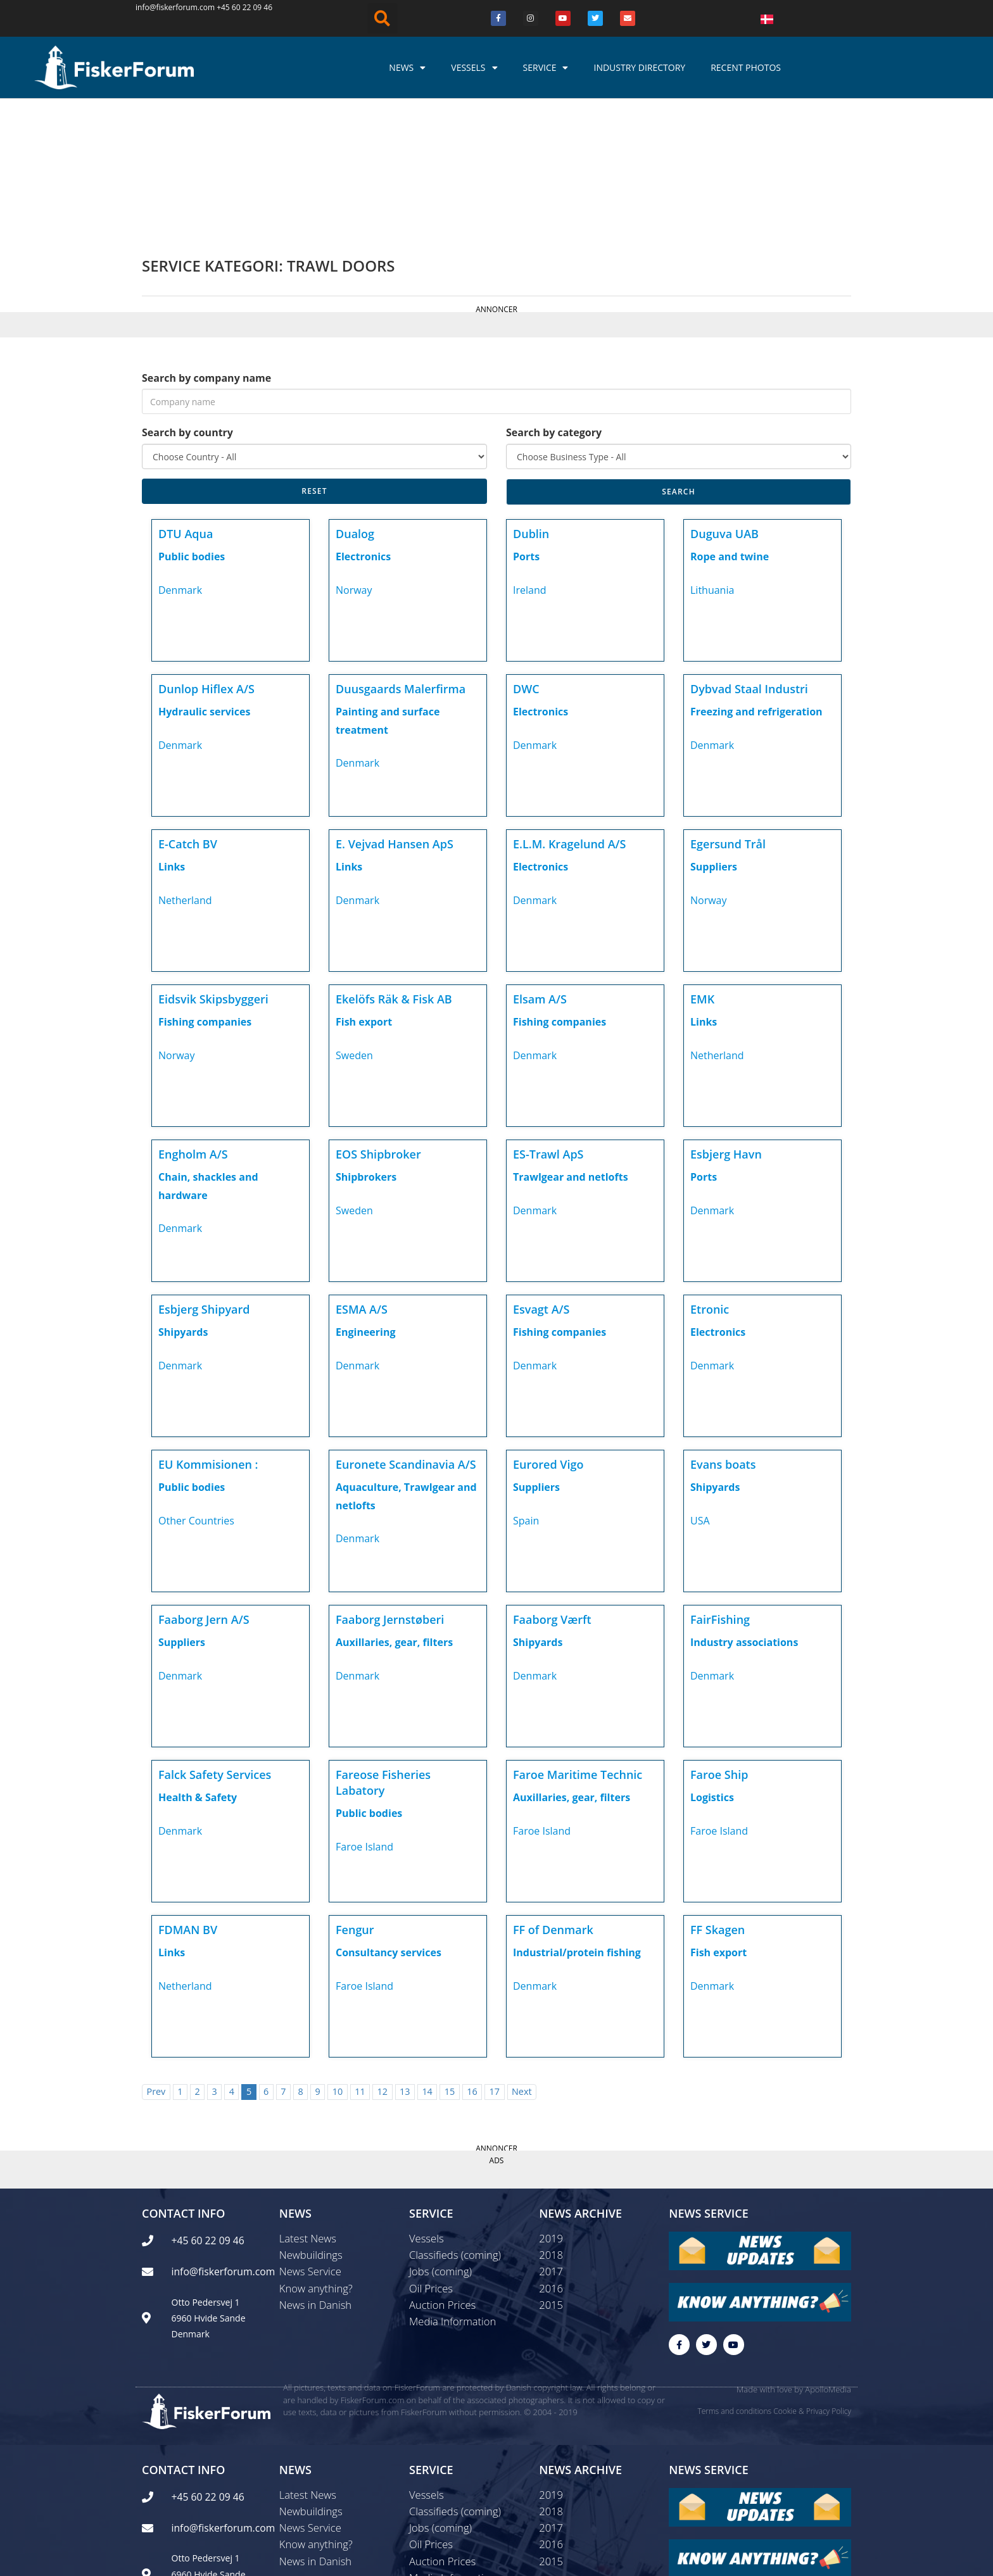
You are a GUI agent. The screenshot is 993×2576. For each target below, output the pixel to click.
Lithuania (712, 456)
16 (472, 1958)
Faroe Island (364, 1713)
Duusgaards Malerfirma (400, 555)
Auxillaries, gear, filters (394, 1509)
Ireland (530, 456)
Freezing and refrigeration (756, 578)
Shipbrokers (366, 1043)
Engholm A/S (193, 1020)
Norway (354, 456)
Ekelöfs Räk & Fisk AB (394, 865)
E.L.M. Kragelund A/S (569, 710)
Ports (526, 423)
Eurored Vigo (548, 1330)
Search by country (187, 299)
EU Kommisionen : (208, 1330)
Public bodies (191, 423)
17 (495, 1958)
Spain (526, 1387)
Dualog (355, 400)
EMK (702, 865)
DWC (526, 555)
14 (427, 1958)
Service (546, 68)
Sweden (354, 922)
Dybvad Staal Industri (749, 555)
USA (700, 1387)
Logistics (712, 1664)
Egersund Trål (728, 710)
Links (171, 733)
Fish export (364, 888)
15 (450, 1958)
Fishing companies (204, 888)
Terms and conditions (734, 2281)
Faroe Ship (719, 1641)
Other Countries (196, 1387)
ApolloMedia (828, 2260)
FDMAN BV (187, 1796)
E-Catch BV (187, 710)
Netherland (185, 767)
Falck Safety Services (214, 1641)
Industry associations (744, 1509)
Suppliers (713, 733)
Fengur (355, 1796)
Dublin (531, 400)
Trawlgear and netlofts (570, 1043)
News (407, 68)
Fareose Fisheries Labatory (383, 1648)
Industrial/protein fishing (577, 1819)
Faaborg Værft (552, 1485)
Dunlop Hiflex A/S (206, 555)
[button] (382, 18)
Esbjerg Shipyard (204, 1175)
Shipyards (183, 1198)
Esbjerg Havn (726, 1020)
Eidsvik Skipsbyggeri (213, 865)
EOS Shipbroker (378, 1020)
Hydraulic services (204, 578)
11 (360, 1958)
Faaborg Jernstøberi (390, 1485)
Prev (155, 1958)
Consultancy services (388, 1819)
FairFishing (720, 1485)
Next (522, 1958)
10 (337, 1958)
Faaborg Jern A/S (204, 1485)
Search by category (554, 299)
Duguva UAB (724, 400)
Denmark (180, 456)
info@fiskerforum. (167, 7)
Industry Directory (639, 67)
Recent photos (746, 67)
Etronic (709, 1175)
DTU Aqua (185, 400)
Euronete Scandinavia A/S (406, 1330)
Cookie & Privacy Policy (812, 2281)
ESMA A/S (362, 1175)
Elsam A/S (540, 865)
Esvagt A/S (541, 1175)
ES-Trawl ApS (548, 1020)
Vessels (474, 68)
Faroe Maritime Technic (577, 1641)
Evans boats (723, 1330)
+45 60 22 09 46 (244, 7)
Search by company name (206, 244)
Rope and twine (729, 423)
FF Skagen (717, 1796)
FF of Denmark (553, 1796)
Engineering (366, 1198)
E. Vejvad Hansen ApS (394, 710)
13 (405, 1958)
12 (382, 1958)
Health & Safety (197, 1664)
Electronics (363, 423)
